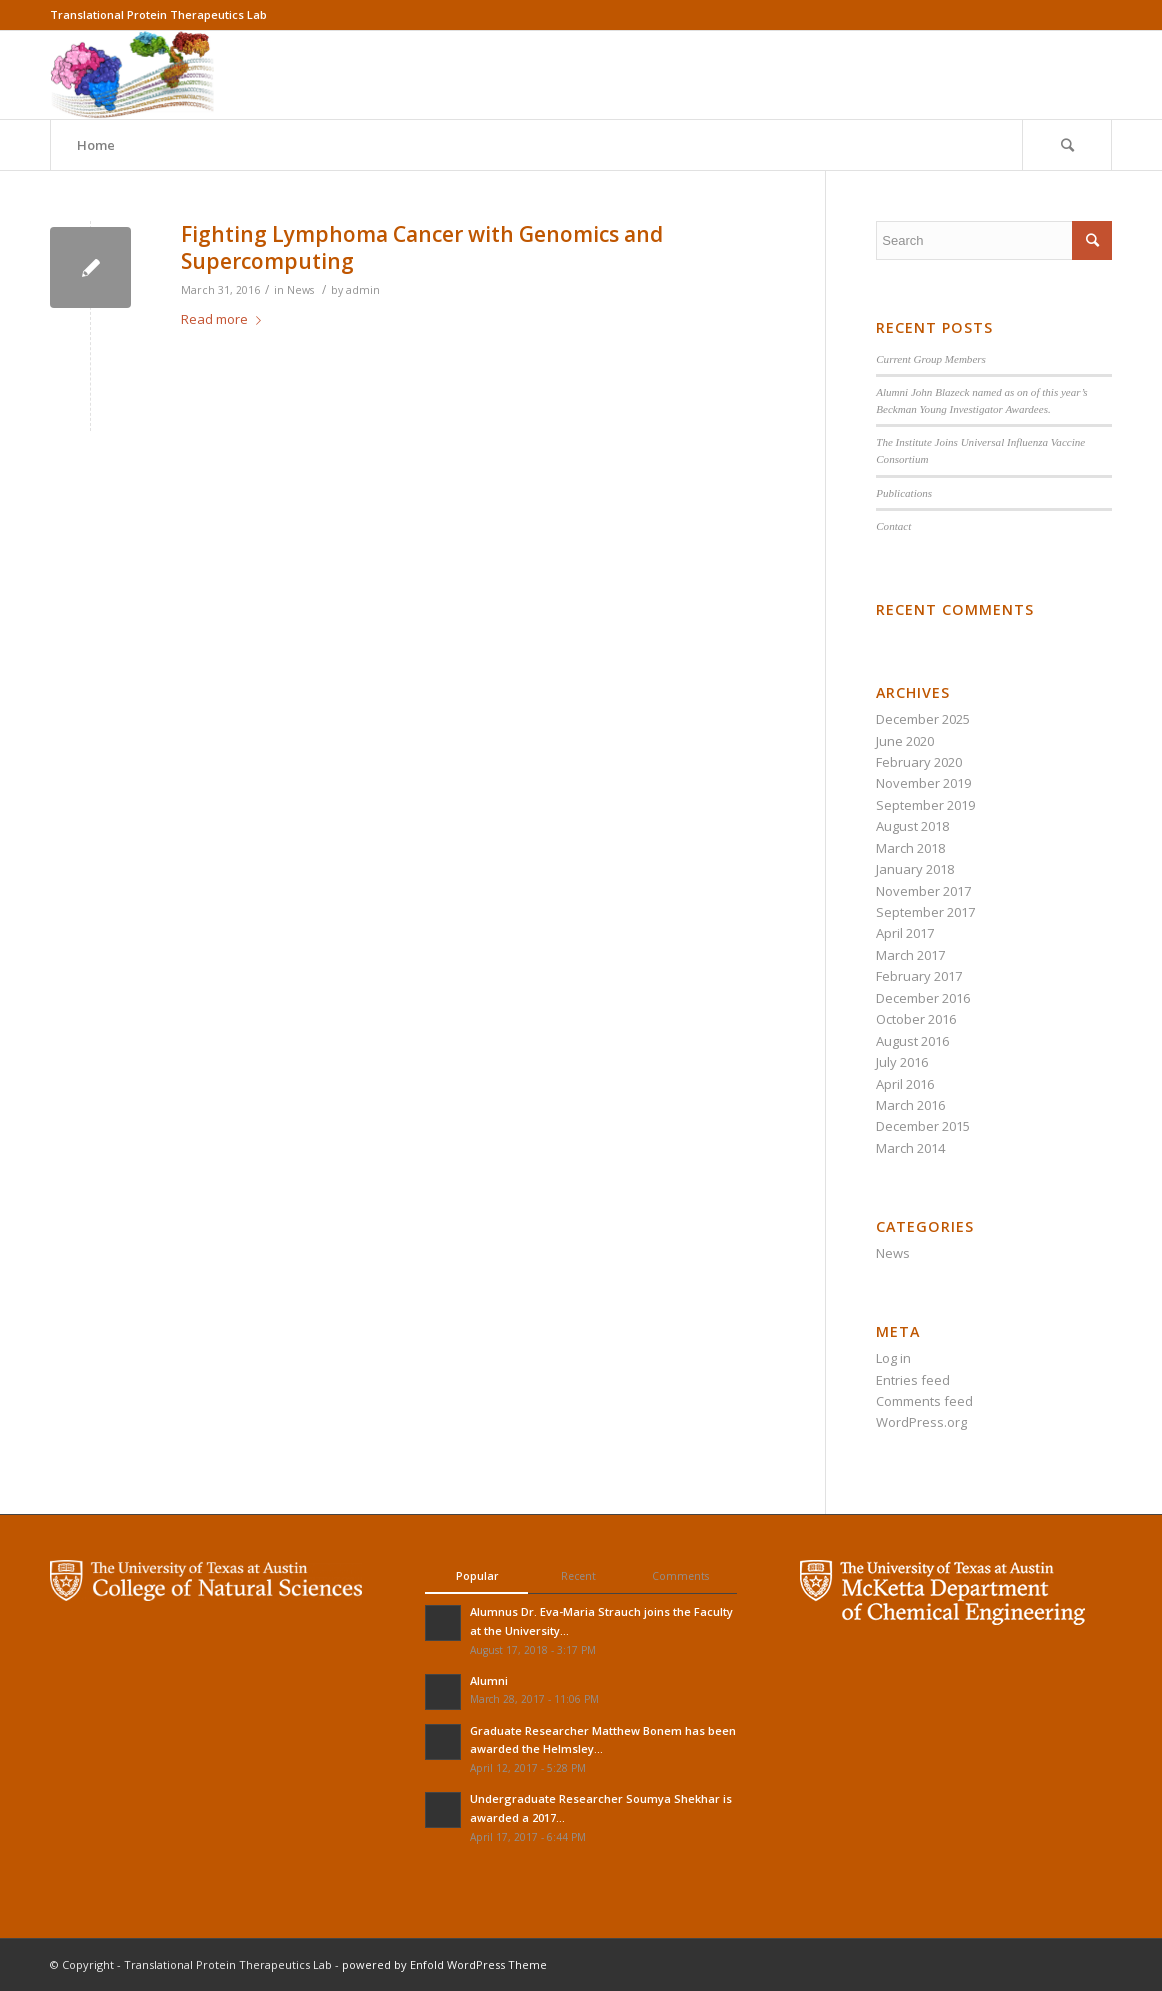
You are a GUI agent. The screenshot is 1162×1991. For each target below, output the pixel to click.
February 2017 (919, 976)
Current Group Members (931, 359)
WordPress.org (921, 1422)
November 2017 (923, 891)
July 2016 (902, 1062)
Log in (893, 1358)
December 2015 (923, 1126)
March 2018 (910, 848)
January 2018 (915, 869)
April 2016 (905, 1084)
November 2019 (923, 783)
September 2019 (925, 805)
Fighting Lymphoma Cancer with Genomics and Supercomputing (422, 247)
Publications (904, 493)
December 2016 (923, 998)
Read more (225, 319)
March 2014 (910, 1148)
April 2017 (905, 933)
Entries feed (913, 1380)
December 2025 (923, 719)
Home (96, 145)
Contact (893, 526)
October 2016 (916, 1019)
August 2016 (912, 1041)
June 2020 (905, 741)
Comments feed (924, 1401)
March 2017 (910, 955)
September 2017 (925, 912)
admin (363, 290)
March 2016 (910, 1105)
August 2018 (912, 826)
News (300, 290)
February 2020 (919, 762)
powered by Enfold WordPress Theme (444, 1964)
